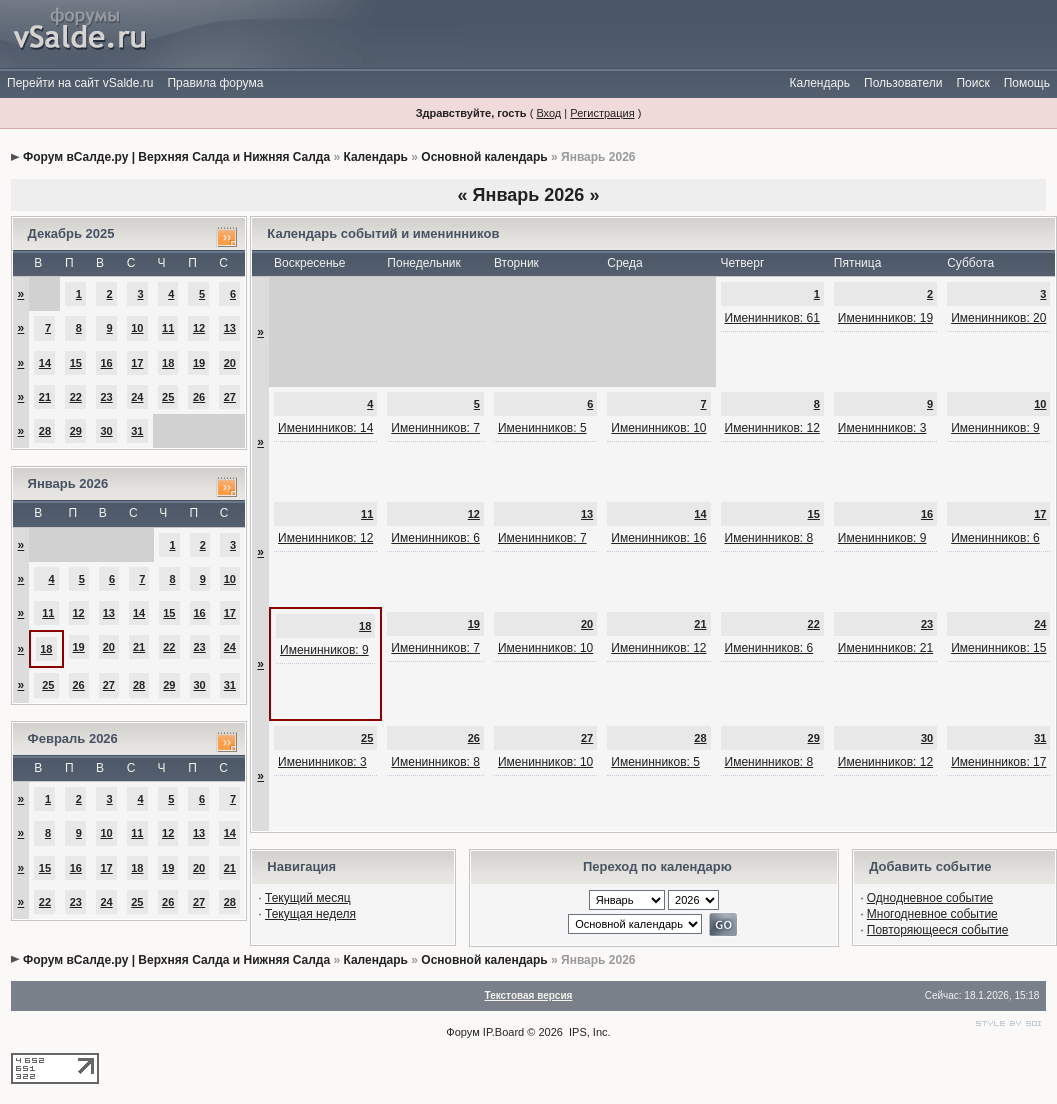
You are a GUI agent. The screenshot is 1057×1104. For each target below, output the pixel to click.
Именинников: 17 (998, 762)
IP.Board (503, 1032)
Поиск (972, 83)
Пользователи (903, 83)
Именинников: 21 (885, 648)
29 (76, 431)
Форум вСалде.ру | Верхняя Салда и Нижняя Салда (176, 157)
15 (76, 363)
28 (45, 431)
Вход (548, 113)
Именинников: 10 (658, 428)
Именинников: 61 (772, 318)
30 (106, 431)
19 (199, 363)
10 (137, 328)
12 (199, 328)
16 (106, 363)
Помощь (1027, 83)
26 (199, 397)
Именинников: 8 (769, 538)
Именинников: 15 (998, 648)
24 (137, 397)
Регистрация (602, 113)
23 (106, 397)
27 (230, 397)
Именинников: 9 (995, 428)
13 (230, 328)
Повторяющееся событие (938, 930)
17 (137, 363)
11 (168, 328)
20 (230, 363)
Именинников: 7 (435, 428)
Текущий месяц (308, 898)
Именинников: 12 (772, 428)
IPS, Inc (588, 1032)
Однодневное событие (930, 898)
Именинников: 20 (998, 318)
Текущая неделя (310, 914)
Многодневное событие (932, 914)
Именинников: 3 (882, 428)
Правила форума (215, 83)
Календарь (819, 83)
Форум (462, 1032)
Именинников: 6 (435, 538)
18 (168, 363)
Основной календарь (484, 157)
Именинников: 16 (658, 538)
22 (76, 397)
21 (45, 397)
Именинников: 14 (325, 428)
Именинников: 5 (542, 428)
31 (137, 431)
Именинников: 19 (885, 318)
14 (45, 363)
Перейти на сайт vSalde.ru (80, 83)
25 (168, 397)
